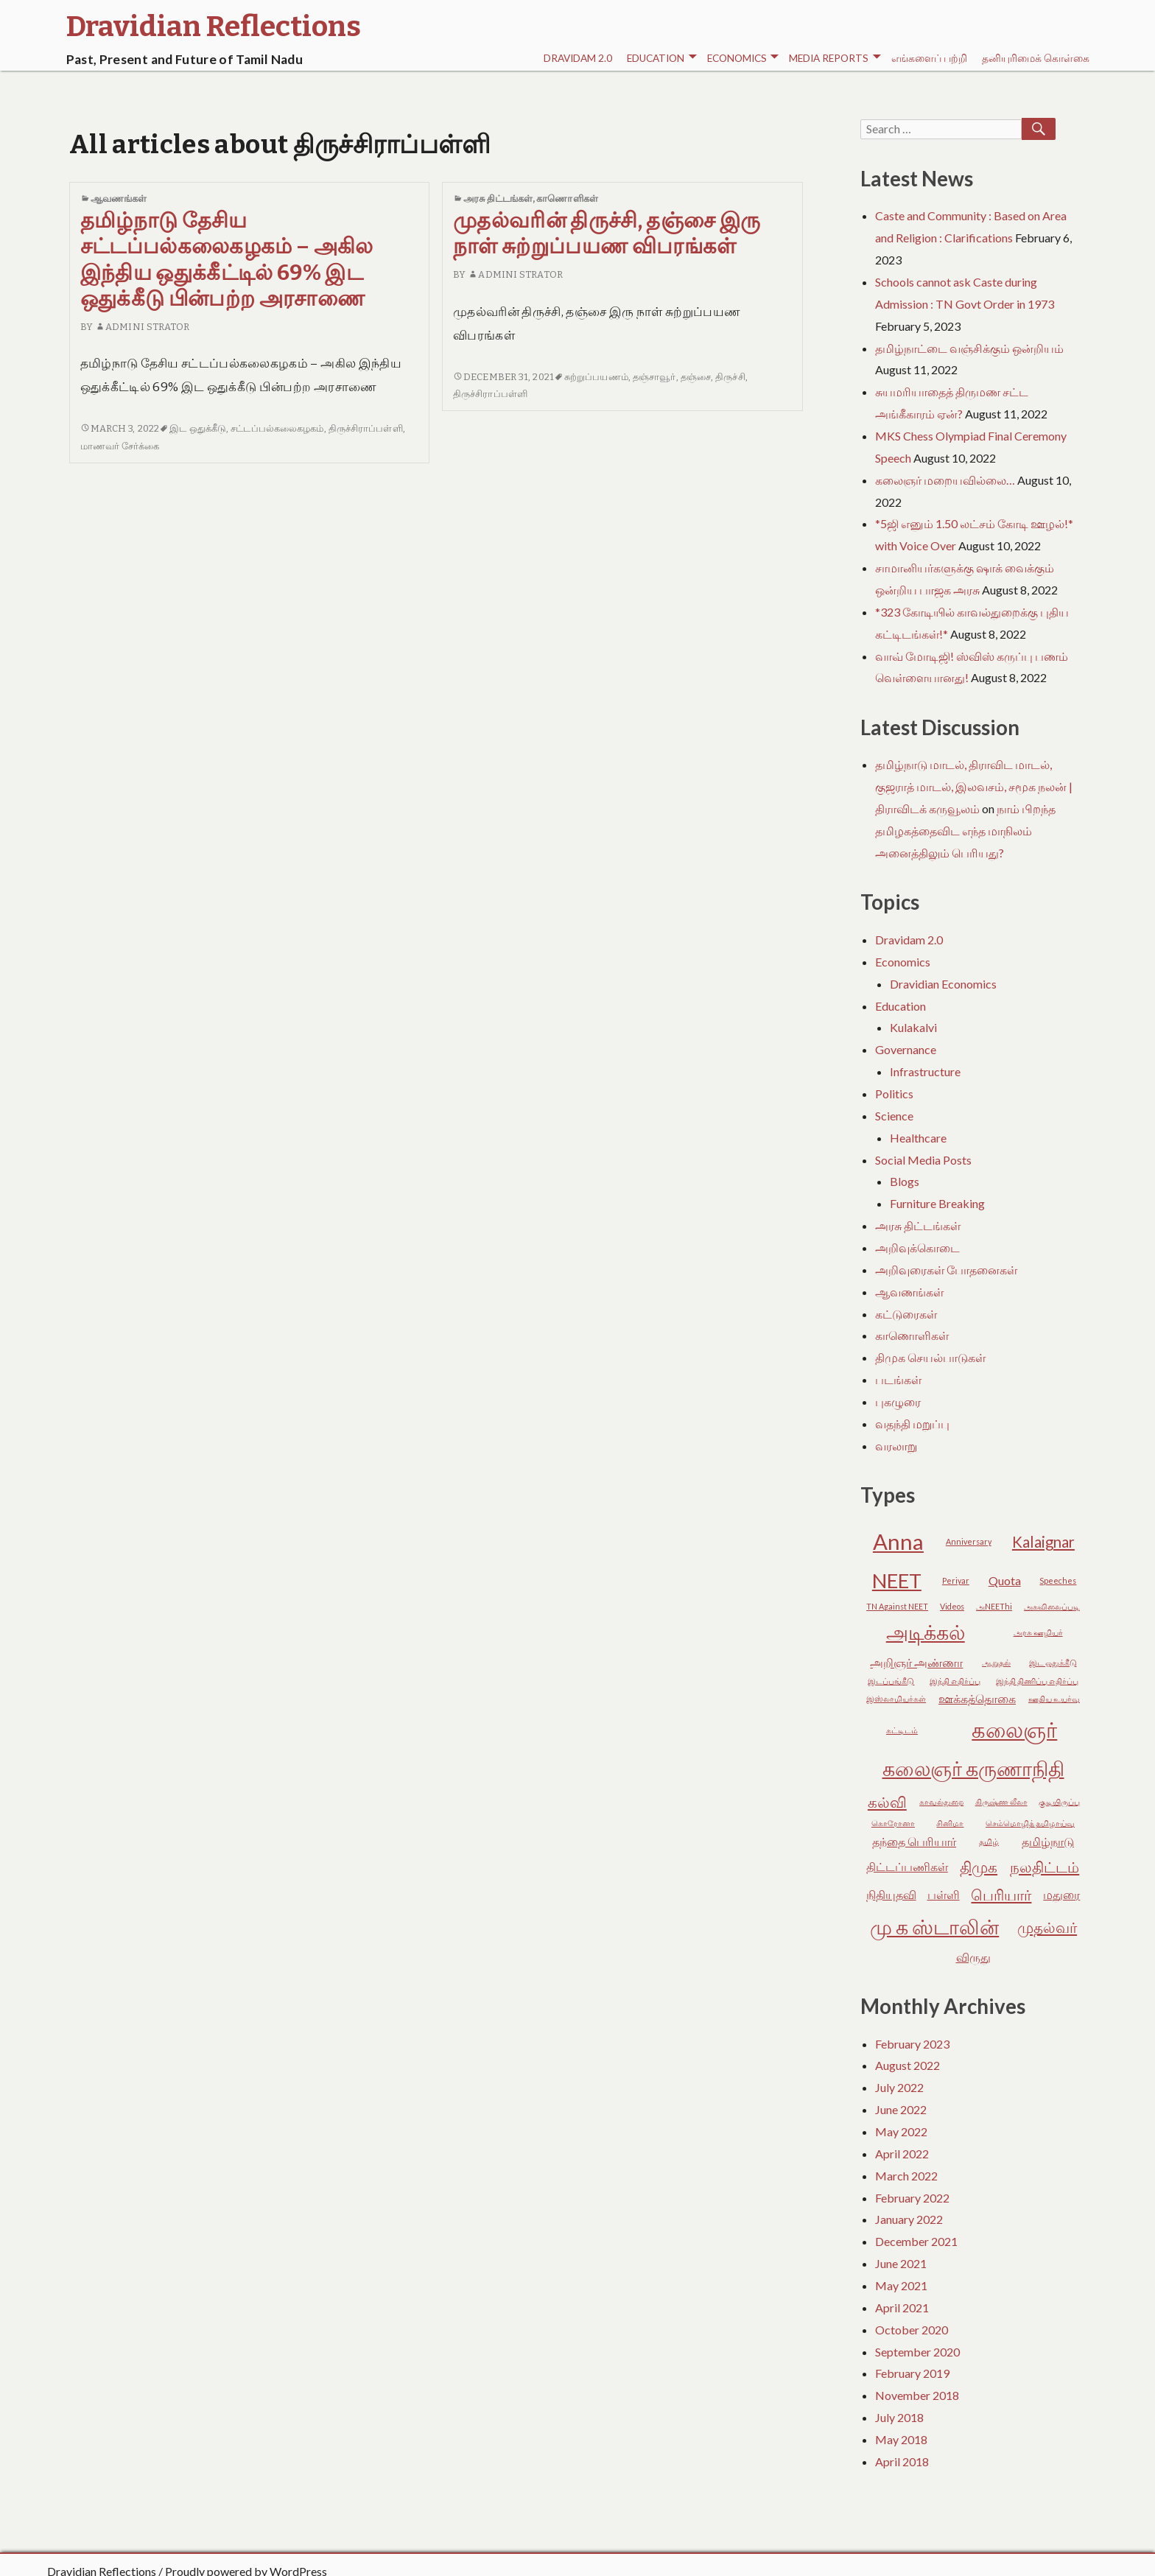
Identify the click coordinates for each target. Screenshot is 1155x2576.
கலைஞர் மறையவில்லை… (945, 480)
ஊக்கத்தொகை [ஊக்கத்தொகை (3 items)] (977, 1698)
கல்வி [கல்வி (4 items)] (887, 1802)
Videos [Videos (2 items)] (952, 1606)
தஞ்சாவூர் (654, 376)
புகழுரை (898, 1401)
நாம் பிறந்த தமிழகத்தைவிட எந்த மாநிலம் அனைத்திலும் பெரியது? (965, 830)
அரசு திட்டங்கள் (498, 198)
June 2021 (901, 2263)
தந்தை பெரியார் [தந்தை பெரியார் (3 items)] (914, 1841)
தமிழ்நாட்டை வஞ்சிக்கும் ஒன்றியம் (969, 348)
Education (661, 58)
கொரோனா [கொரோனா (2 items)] (893, 1823)
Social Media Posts (923, 1160)
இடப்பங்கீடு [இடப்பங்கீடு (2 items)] (891, 1680)
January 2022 (909, 2219)
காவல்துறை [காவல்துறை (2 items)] (941, 1801)
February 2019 (912, 2373)
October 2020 (911, 2330)
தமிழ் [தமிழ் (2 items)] (989, 1841)
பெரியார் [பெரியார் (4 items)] (1001, 1894)
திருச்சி (730, 376)
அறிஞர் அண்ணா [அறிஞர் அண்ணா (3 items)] (916, 1662)
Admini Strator (142, 326)
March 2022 (906, 2176)
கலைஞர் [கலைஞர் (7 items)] (1014, 1729)
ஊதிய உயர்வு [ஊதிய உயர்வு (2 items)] (1054, 1698)
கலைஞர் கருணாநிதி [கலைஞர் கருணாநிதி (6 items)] (973, 1768)
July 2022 (899, 2087)
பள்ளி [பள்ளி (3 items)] (943, 1894)
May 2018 (901, 2439)
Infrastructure (925, 1071)
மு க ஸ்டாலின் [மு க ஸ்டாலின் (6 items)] (934, 1927)
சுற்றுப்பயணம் (596, 376)
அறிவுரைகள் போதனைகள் (946, 1270)
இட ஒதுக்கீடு (197, 428)
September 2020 (917, 2352)
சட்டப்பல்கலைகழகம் (277, 428)
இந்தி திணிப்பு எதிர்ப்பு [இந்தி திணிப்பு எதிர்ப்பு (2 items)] (1037, 1680)
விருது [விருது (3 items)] (973, 1957)
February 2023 (912, 2044)
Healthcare (918, 1138)
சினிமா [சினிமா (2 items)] (949, 1823)
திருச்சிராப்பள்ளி (366, 428)
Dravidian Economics (943, 984)
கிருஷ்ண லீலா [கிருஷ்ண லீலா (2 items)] (1001, 1801)
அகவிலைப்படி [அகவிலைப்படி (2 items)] (1052, 1606)
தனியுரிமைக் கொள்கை (1035, 58)
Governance (905, 1049)
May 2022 (901, 2131)
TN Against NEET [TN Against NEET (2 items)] (897, 1606)
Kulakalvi (913, 1027)
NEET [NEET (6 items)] (896, 1580)
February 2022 (912, 2198)
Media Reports (834, 58)
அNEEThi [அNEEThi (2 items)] (994, 1606)
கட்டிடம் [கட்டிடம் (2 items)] (902, 1730)
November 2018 (917, 2395)
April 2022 (902, 2154)
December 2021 (916, 2241)
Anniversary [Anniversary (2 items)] (968, 1541)
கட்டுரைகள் (906, 1314)
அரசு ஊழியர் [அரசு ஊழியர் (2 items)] (1038, 1632)
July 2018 (899, 2417)
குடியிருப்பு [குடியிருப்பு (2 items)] (1059, 1801)
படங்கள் (898, 1379)
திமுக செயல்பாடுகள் (930, 1357)
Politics (894, 1094)
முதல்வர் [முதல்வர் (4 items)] (1047, 1927)
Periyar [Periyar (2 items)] (955, 1580)
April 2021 (902, 2307)
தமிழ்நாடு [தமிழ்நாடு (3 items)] (1048, 1841)
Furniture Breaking (937, 1203)
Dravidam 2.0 (578, 58)
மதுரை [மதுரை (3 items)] (1061, 1894)
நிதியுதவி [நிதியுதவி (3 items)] (891, 1894)
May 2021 (901, 2285)
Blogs (904, 1181)
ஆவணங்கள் (119, 198)
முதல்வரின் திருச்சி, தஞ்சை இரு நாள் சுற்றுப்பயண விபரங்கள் (606, 233)
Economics (743, 58)
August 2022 (907, 2065)
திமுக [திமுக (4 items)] (978, 1866)
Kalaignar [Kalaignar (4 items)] (1043, 1542)
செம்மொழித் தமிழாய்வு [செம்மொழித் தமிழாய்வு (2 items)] (1030, 1823)
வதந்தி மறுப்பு (912, 1424)
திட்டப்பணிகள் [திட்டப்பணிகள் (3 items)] (907, 1866)
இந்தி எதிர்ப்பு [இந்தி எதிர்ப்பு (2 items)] (955, 1680)
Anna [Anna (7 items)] (898, 1541)
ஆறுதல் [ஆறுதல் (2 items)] (996, 1662)
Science (894, 1116)
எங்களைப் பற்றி (929, 58)
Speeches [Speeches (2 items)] (1057, 1580)
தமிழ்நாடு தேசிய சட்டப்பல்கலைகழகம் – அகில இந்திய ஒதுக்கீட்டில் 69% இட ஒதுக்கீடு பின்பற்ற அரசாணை (226, 260)
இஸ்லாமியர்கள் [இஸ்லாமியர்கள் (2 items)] (896, 1698)
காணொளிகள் (567, 198)
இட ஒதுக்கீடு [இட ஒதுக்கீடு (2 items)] (1053, 1662)
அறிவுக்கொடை (917, 1247)
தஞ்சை (696, 376)
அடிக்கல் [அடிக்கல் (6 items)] (925, 1632)
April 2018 (902, 2461)
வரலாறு (896, 1446)
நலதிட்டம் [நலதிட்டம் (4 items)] (1044, 1866)
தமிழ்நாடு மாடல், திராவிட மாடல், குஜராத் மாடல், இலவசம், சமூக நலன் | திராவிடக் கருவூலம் (973, 786)
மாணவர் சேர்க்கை (120, 446)
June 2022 (901, 2109)
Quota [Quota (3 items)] (1005, 1580)
